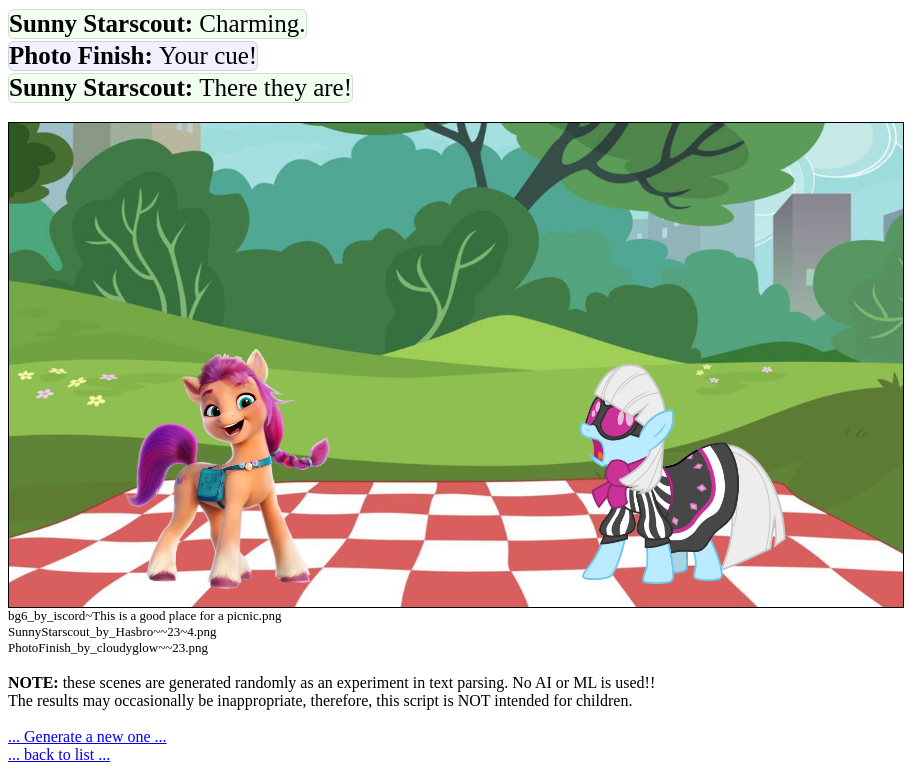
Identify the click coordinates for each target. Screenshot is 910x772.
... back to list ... (59, 754)
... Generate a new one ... (87, 736)
